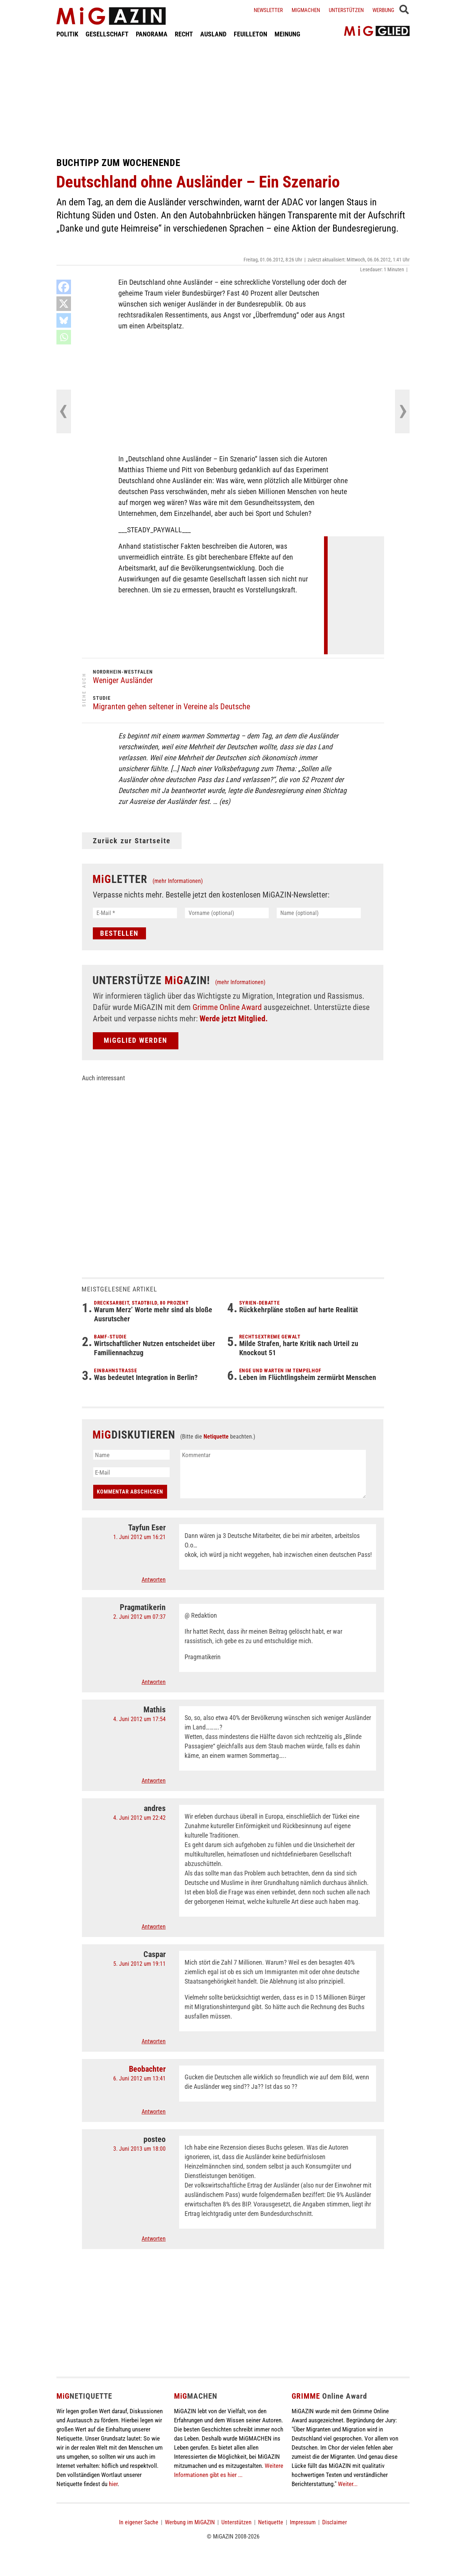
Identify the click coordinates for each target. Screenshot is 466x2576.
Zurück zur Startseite (132, 840)
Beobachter (147, 2069)
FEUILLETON (250, 34)
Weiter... (348, 2484)
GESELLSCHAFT (107, 34)
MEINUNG (287, 34)
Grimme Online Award (227, 1007)
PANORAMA (151, 34)
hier (113, 2484)
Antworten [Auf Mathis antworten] (154, 1780)
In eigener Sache (138, 2522)
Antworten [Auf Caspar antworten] (154, 2041)
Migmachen (306, 10)
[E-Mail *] (135, 913)
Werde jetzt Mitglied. (234, 1018)
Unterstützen (346, 10)
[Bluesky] (63, 320)
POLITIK (67, 34)
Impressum (303, 2522)
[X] (63, 303)
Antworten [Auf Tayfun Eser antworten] (154, 1579)
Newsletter (268, 10)
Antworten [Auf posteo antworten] (154, 2238)
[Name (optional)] (319, 913)
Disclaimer (334, 2522)
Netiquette (216, 1436)
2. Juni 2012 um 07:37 (139, 1616)
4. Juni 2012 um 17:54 (139, 1719)
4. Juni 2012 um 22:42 (139, 1817)
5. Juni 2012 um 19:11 (139, 1963)
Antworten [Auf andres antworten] (154, 1926)
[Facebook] (63, 287)
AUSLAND (213, 34)
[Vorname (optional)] (227, 913)
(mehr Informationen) (178, 880)
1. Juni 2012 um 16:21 (139, 1537)
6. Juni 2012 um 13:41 (139, 2078)
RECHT (184, 34)
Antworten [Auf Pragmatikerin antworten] (154, 1681)
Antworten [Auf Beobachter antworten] (154, 2111)
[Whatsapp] (63, 337)
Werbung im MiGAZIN (190, 2522)
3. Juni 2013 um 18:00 (139, 2148)
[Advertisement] (233, 98)
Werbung (383, 10)
